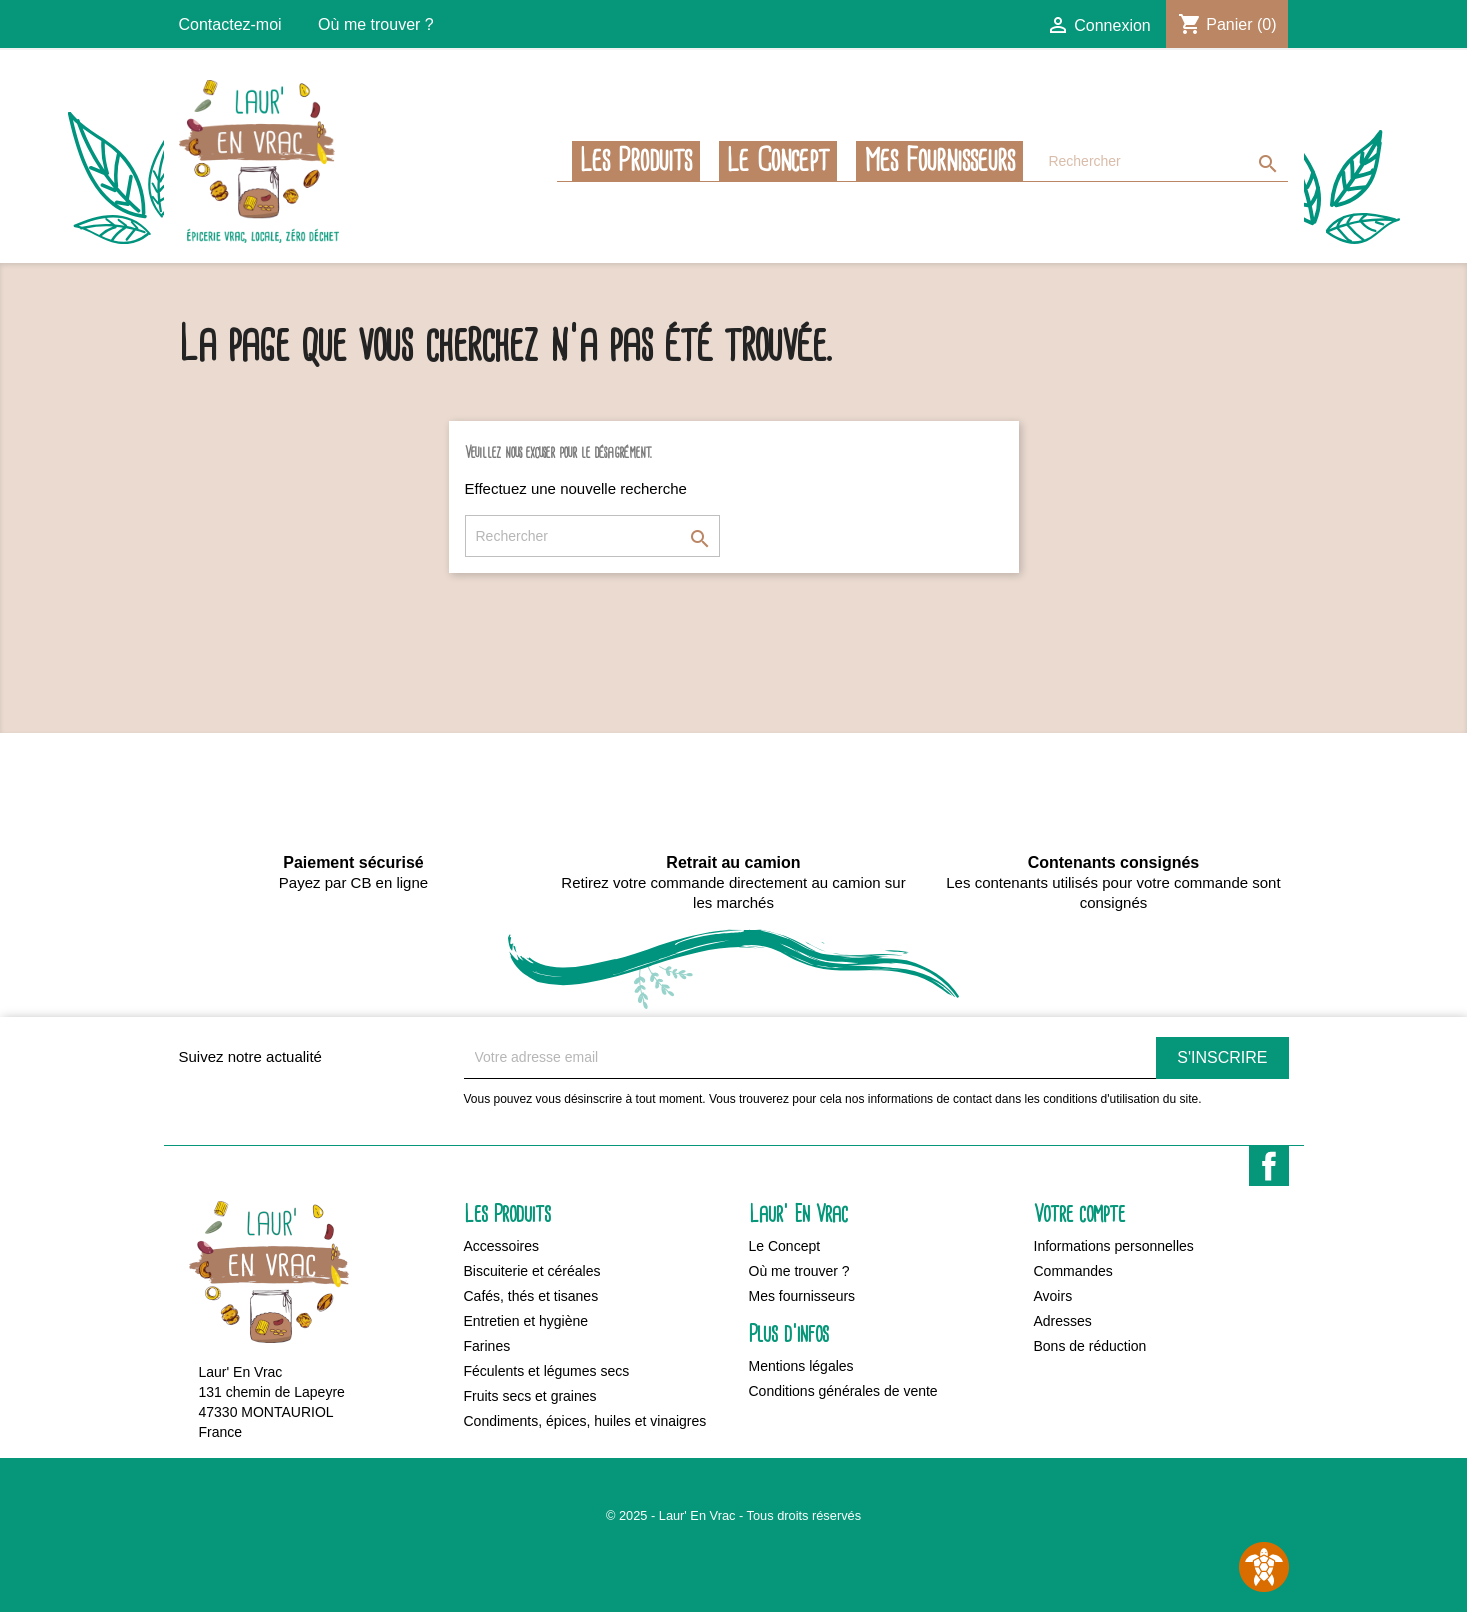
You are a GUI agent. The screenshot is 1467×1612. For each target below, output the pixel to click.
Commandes (1073, 1271)
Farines (487, 1346)
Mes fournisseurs (939, 161)
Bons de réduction (1090, 1346)
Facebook (1269, 1166)
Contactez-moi (230, 24)
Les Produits (636, 161)
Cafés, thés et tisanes (531, 1296)
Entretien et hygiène (526, 1321)
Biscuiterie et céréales (532, 1271)
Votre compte (1079, 1214)
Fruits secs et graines (530, 1396)
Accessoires (501, 1246)
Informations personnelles (1114, 1246)
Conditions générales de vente (843, 1391)
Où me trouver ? (376, 24)
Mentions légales (801, 1366)
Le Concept (778, 161)
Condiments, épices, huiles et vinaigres (585, 1421)
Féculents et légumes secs (547, 1371)
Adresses (1063, 1321)
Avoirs (1053, 1296)
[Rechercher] (1163, 161)
